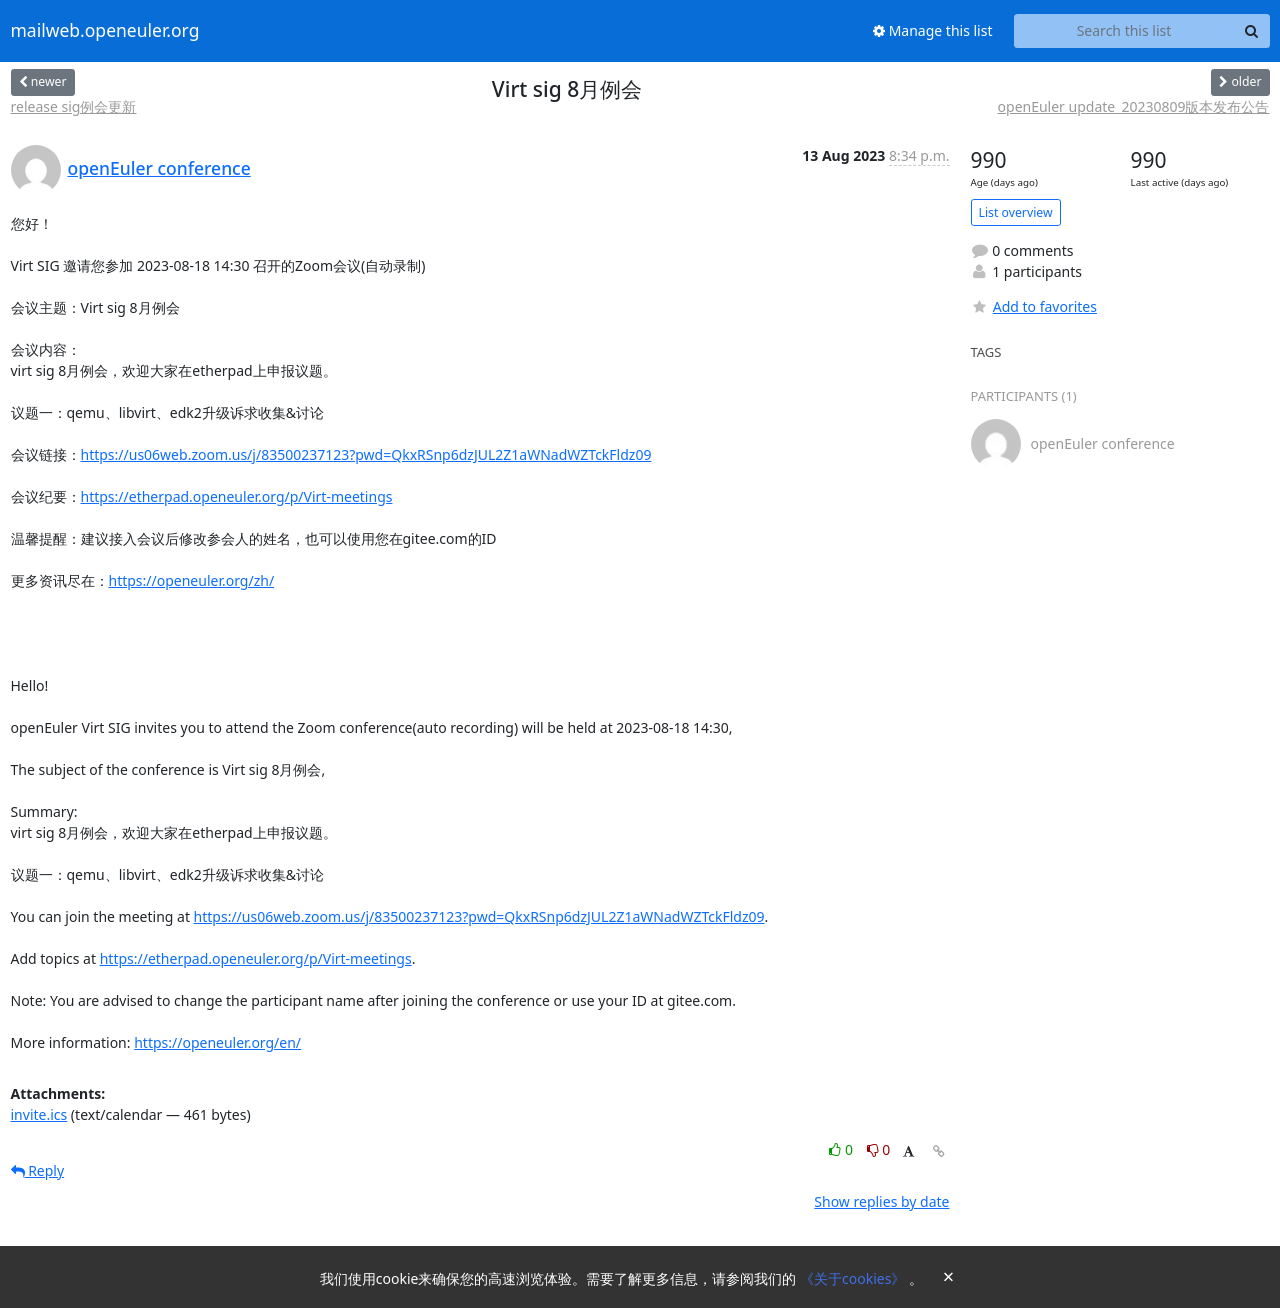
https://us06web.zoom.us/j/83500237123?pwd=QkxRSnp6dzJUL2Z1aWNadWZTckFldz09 (366, 454)
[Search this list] (1124, 31)
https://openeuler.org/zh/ (192, 580)
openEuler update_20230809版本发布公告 (1134, 106)
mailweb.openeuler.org (105, 31)
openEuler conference (159, 168)
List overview (1016, 212)
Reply (38, 1170)
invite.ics (39, 1114)
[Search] (1252, 31)
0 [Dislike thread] (879, 1149)
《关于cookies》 (854, 1278)
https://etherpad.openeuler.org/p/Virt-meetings (237, 496)
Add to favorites (1034, 306)
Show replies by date (881, 1201)
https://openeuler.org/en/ (217, 1042)
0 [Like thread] (842, 1149)
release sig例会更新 (74, 106)
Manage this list (933, 30)
